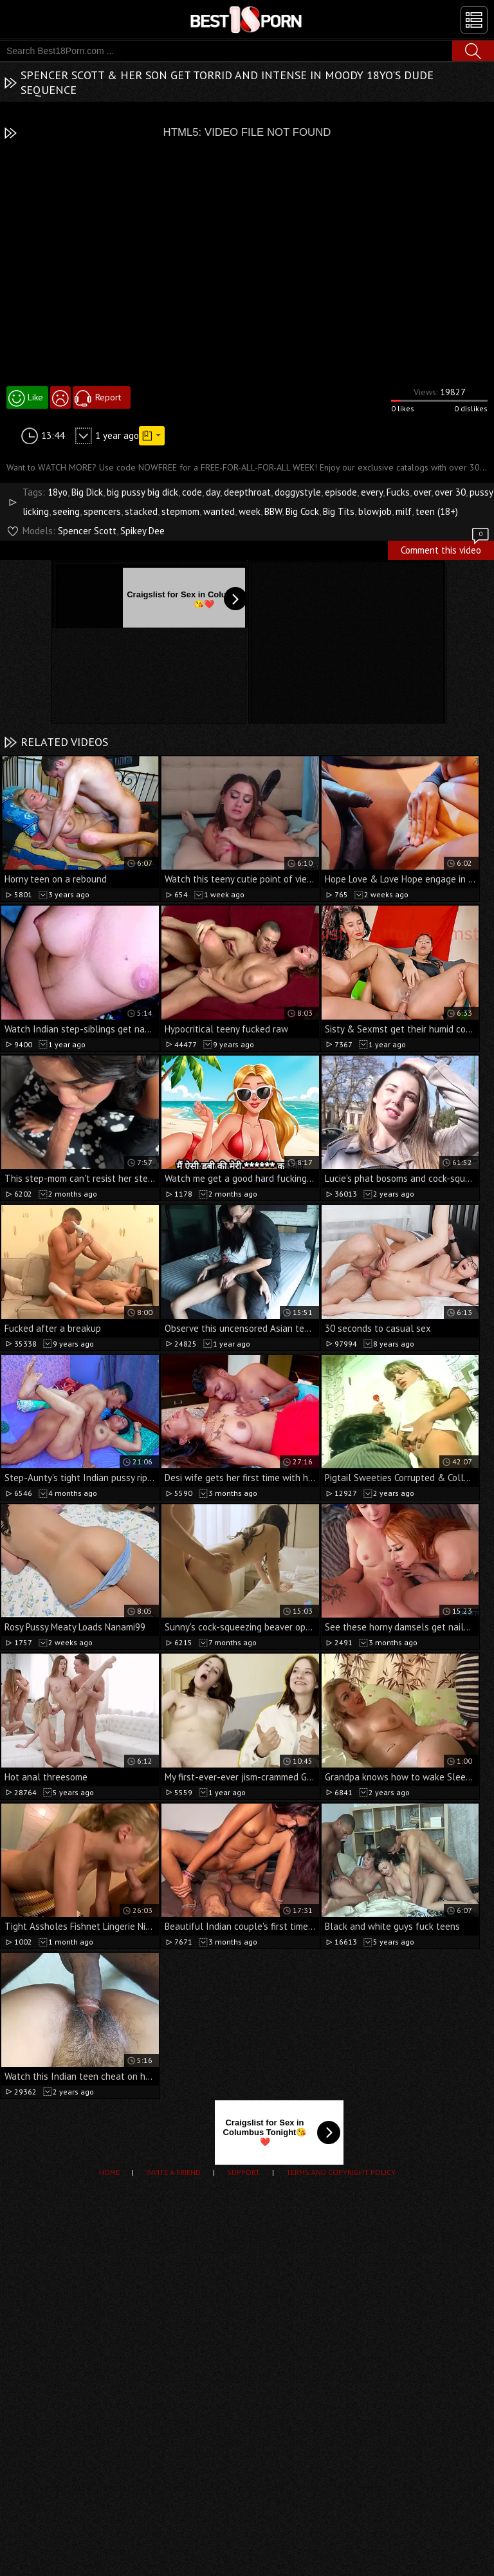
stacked (141, 511)
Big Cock (302, 511)
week (250, 511)
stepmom (180, 511)
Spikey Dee (142, 531)
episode (341, 492)
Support (243, 2172)
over (422, 492)
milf (404, 511)
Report (108, 397)
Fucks (398, 492)
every (372, 492)
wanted (219, 511)
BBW (273, 511)
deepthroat (247, 492)
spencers (102, 511)
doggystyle (298, 492)
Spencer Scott (87, 531)
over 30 (450, 492)
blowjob (375, 511)
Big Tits (338, 511)
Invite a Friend (173, 2172)
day (213, 492)
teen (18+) (437, 511)
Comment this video (446, 548)
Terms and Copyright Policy (341, 2172)
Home (109, 2172)
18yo (58, 492)
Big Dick (87, 492)
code (192, 492)
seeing (66, 511)
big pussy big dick (142, 492)
